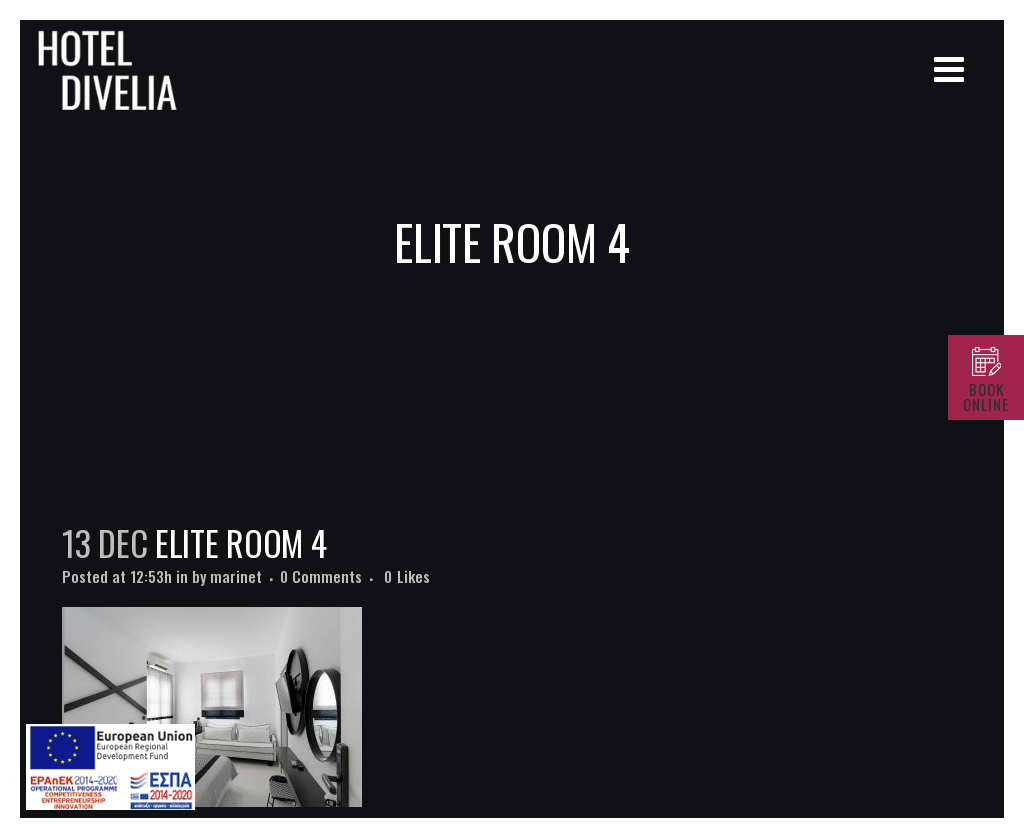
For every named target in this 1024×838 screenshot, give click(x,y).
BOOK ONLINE (986, 396)
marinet (236, 576)
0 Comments (321, 576)
